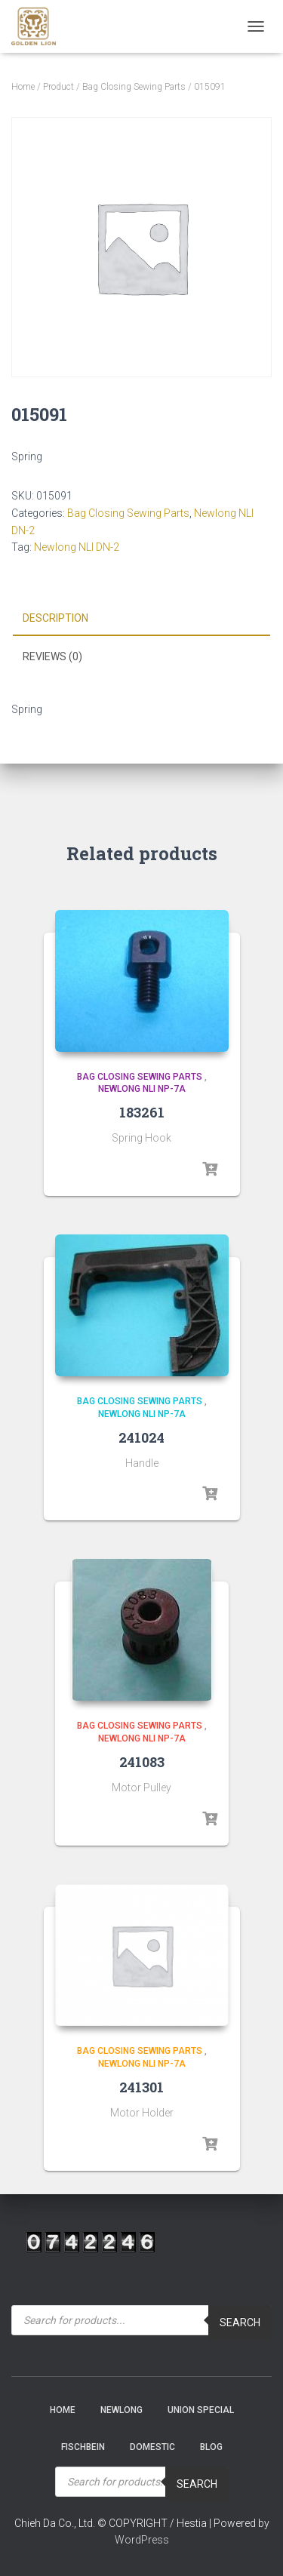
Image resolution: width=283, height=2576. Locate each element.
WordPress (142, 2540)
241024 (141, 1437)
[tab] (141, 618)
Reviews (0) (52, 656)
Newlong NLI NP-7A (142, 1089)
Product (58, 86)
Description (55, 618)
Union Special (201, 2410)
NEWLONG (121, 2410)
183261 (142, 1112)
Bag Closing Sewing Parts (134, 86)
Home (23, 86)
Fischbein (83, 2447)
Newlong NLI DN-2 (76, 547)
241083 (142, 1762)
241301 (141, 2087)
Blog (211, 2447)
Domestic (152, 2447)
